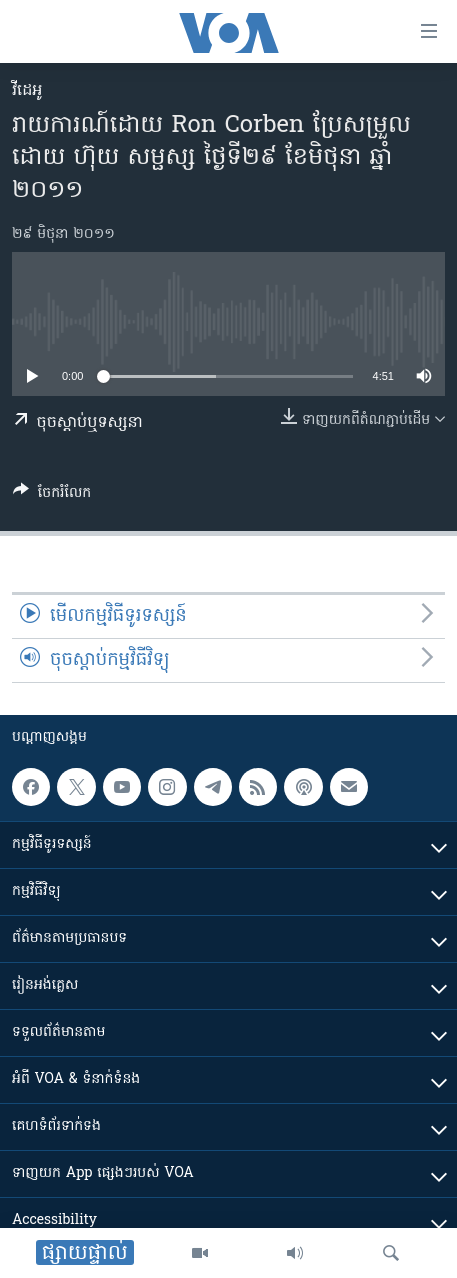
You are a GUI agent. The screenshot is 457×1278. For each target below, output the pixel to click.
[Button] (52, 496)
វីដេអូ (27, 91)
